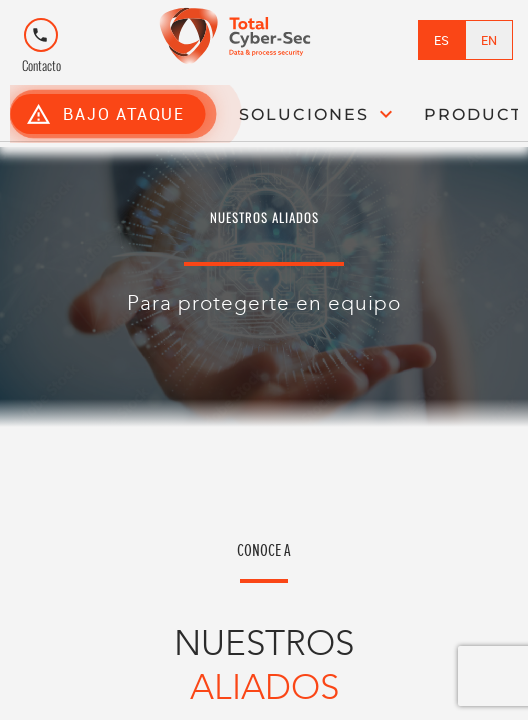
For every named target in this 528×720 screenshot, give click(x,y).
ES (441, 40)
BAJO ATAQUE (105, 113)
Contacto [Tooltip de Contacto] (41, 49)
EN (489, 40)
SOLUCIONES (318, 114)
